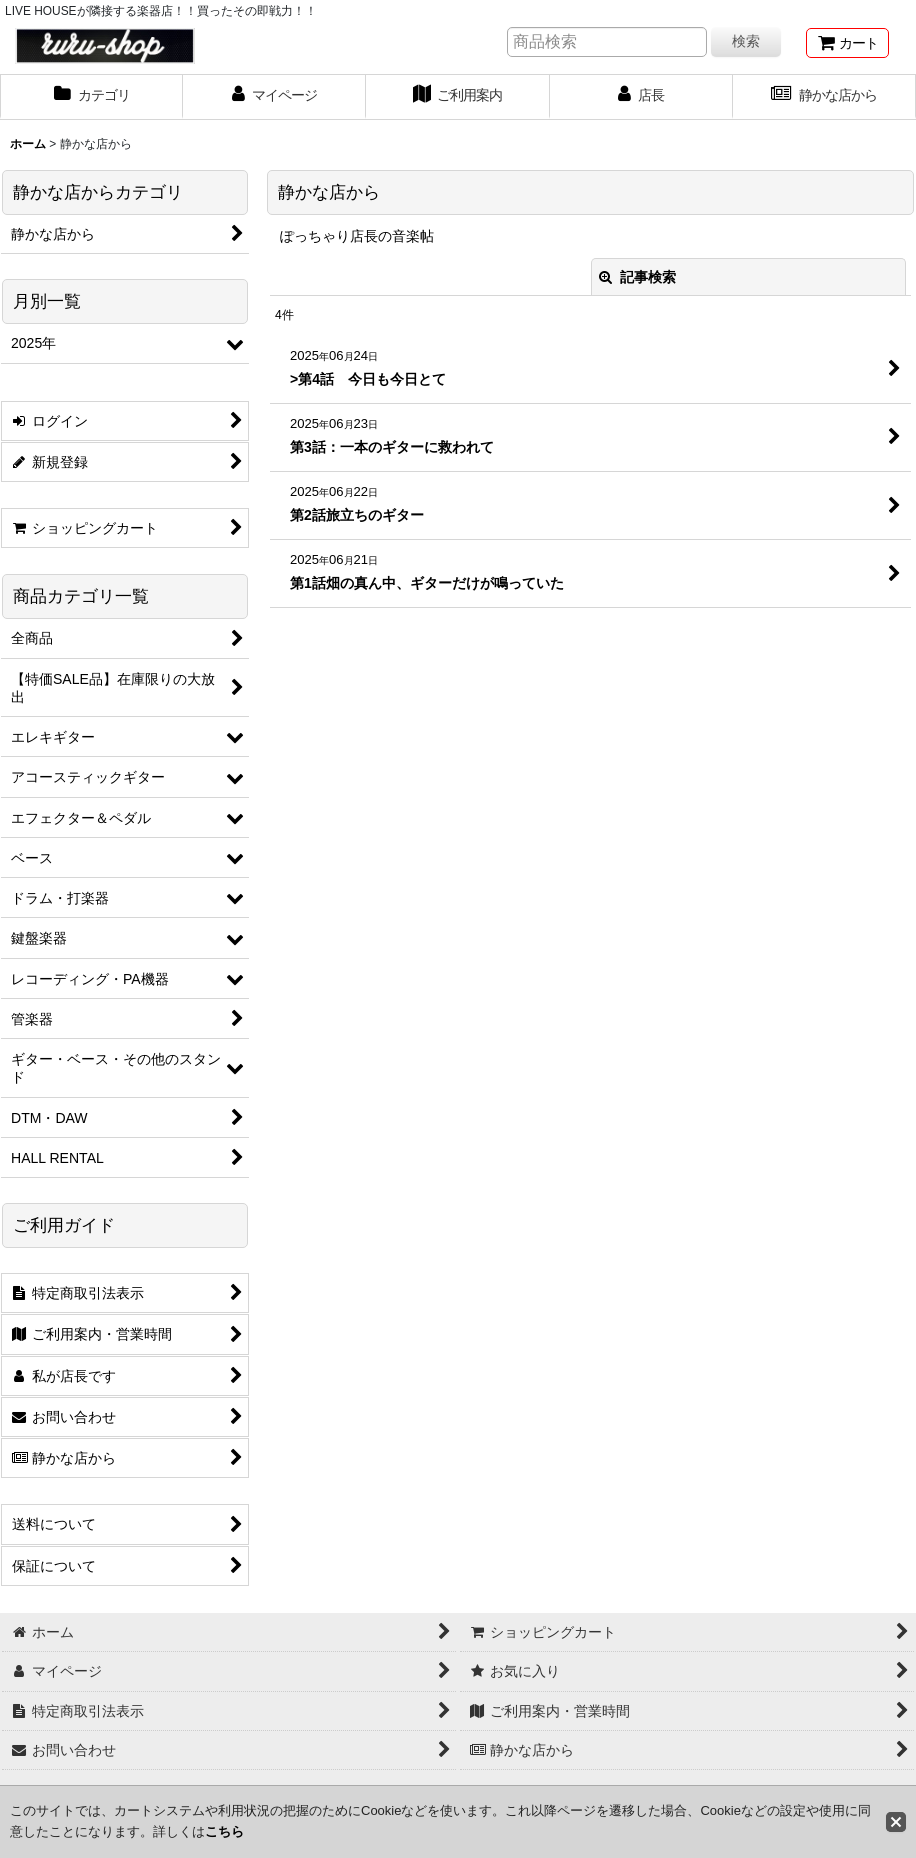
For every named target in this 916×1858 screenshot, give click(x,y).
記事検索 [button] (638, 277)
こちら (224, 1831)
